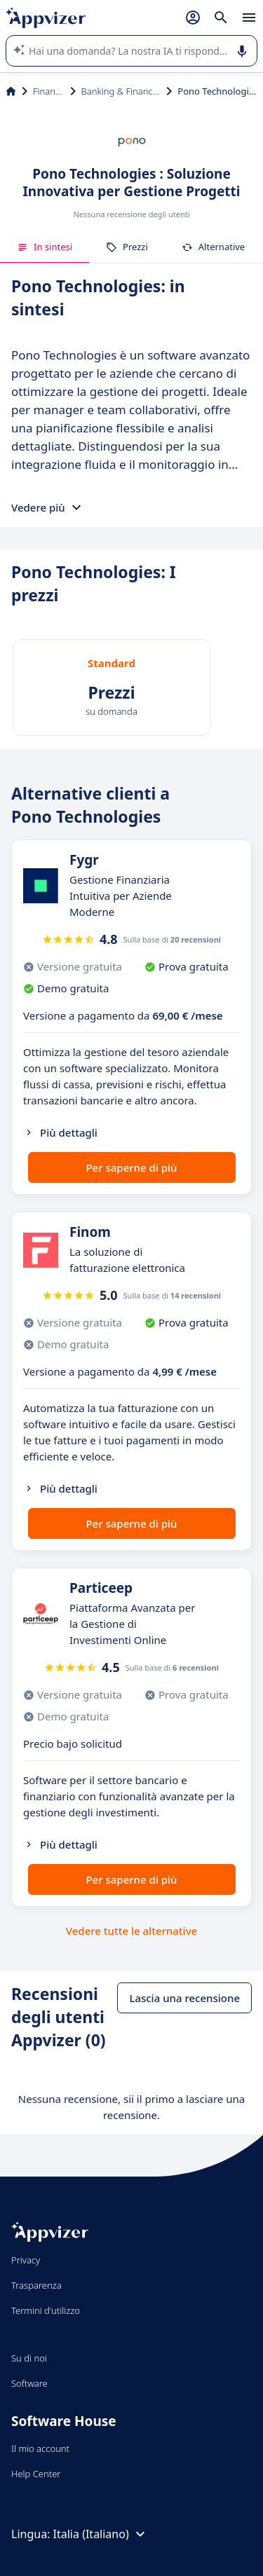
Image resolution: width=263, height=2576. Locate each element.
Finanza (49, 91)
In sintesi (44, 246)
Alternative (213, 246)
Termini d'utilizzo (45, 2310)
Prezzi (127, 246)
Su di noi (29, 2358)
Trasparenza (36, 2285)
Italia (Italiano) (101, 2534)
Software (29, 2383)
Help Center (36, 2473)
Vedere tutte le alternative (131, 1931)
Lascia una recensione (184, 1998)
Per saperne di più (131, 1167)
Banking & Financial (121, 91)
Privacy (25, 2260)
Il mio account (40, 2448)
